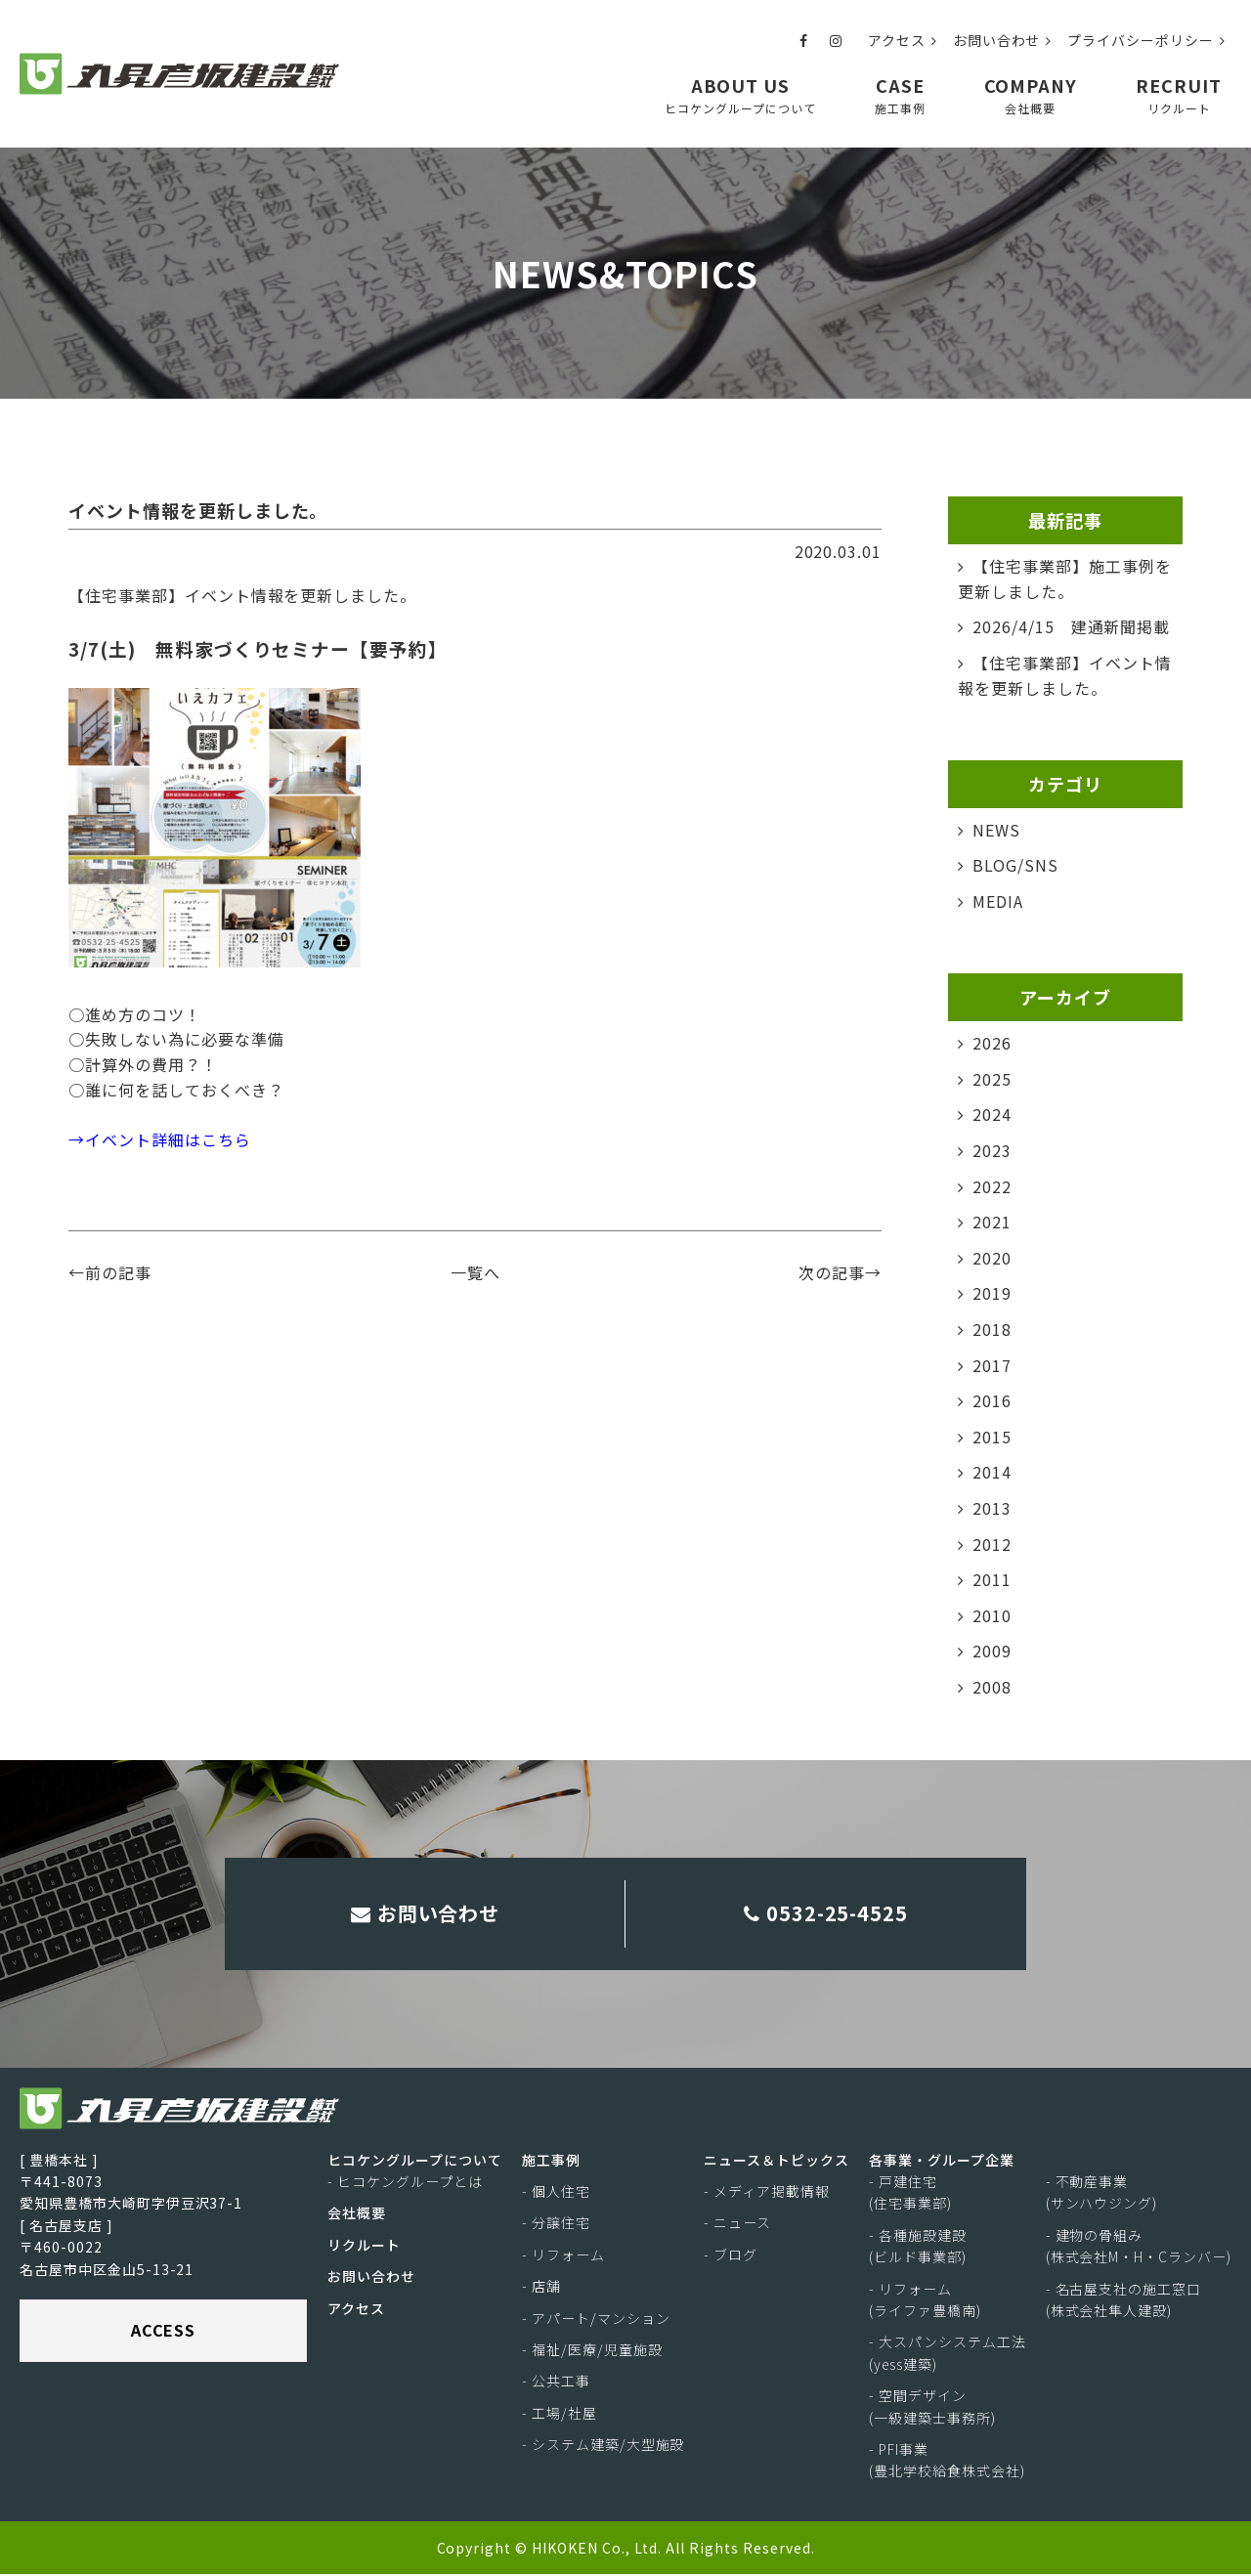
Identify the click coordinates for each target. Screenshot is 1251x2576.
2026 (992, 1042)
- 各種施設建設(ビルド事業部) (918, 2247)
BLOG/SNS (1015, 865)
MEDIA (997, 901)
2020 (992, 1257)
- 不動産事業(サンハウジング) (1102, 2193)
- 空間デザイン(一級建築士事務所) (932, 2407)
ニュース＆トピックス (776, 2160)
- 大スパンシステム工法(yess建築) (947, 2354)
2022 (992, 1185)
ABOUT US (740, 94)
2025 (992, 1079)
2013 (992, 1508)
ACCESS (163, 2331)
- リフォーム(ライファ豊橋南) (925, 2300)
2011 (992, 1579)
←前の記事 (109, 1272)
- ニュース (737, 2224)
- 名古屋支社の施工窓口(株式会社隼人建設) (1124, 2300)
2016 (992, 1400)
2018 (992, 1329)
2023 (992, 1150)
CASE (900, 94)
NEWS (996, 829)
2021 (992, 1221)
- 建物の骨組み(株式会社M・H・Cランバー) (1138, 2247)
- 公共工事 (556, 2382)
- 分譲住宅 (556, 2224)
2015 (992, 1436)
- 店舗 (541, 2287)
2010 (992, 1615)
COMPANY (1031, 94)
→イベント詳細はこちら (159, 1139)
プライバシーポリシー (1146, 40)
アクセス (902, 40)
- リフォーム (563, 2256)
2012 (992, 1543)
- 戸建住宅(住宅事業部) (910, 2193)
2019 (992, 1293)
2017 (992, 1364)
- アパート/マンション (596, 2319)
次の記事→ (840, 1272)
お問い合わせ (1003, 40)
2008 (992, 1686)
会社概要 (356, 2214)
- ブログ (730, 2256)
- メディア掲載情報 (767, 2193)
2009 (992, 1650)
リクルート (364, 2246)
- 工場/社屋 (559, 2415)
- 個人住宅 (556, 2193)
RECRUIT (1179, 94)
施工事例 (551, 2160)
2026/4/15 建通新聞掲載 (1071, 626)
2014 (992, 1471)
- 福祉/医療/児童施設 (592, 2351)
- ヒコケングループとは (405, 2183)
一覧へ (475, 1272)
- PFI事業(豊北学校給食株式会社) (947, 2461)
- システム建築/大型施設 (603, 2446)
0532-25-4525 (826, 1913)
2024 (992, 1114)
